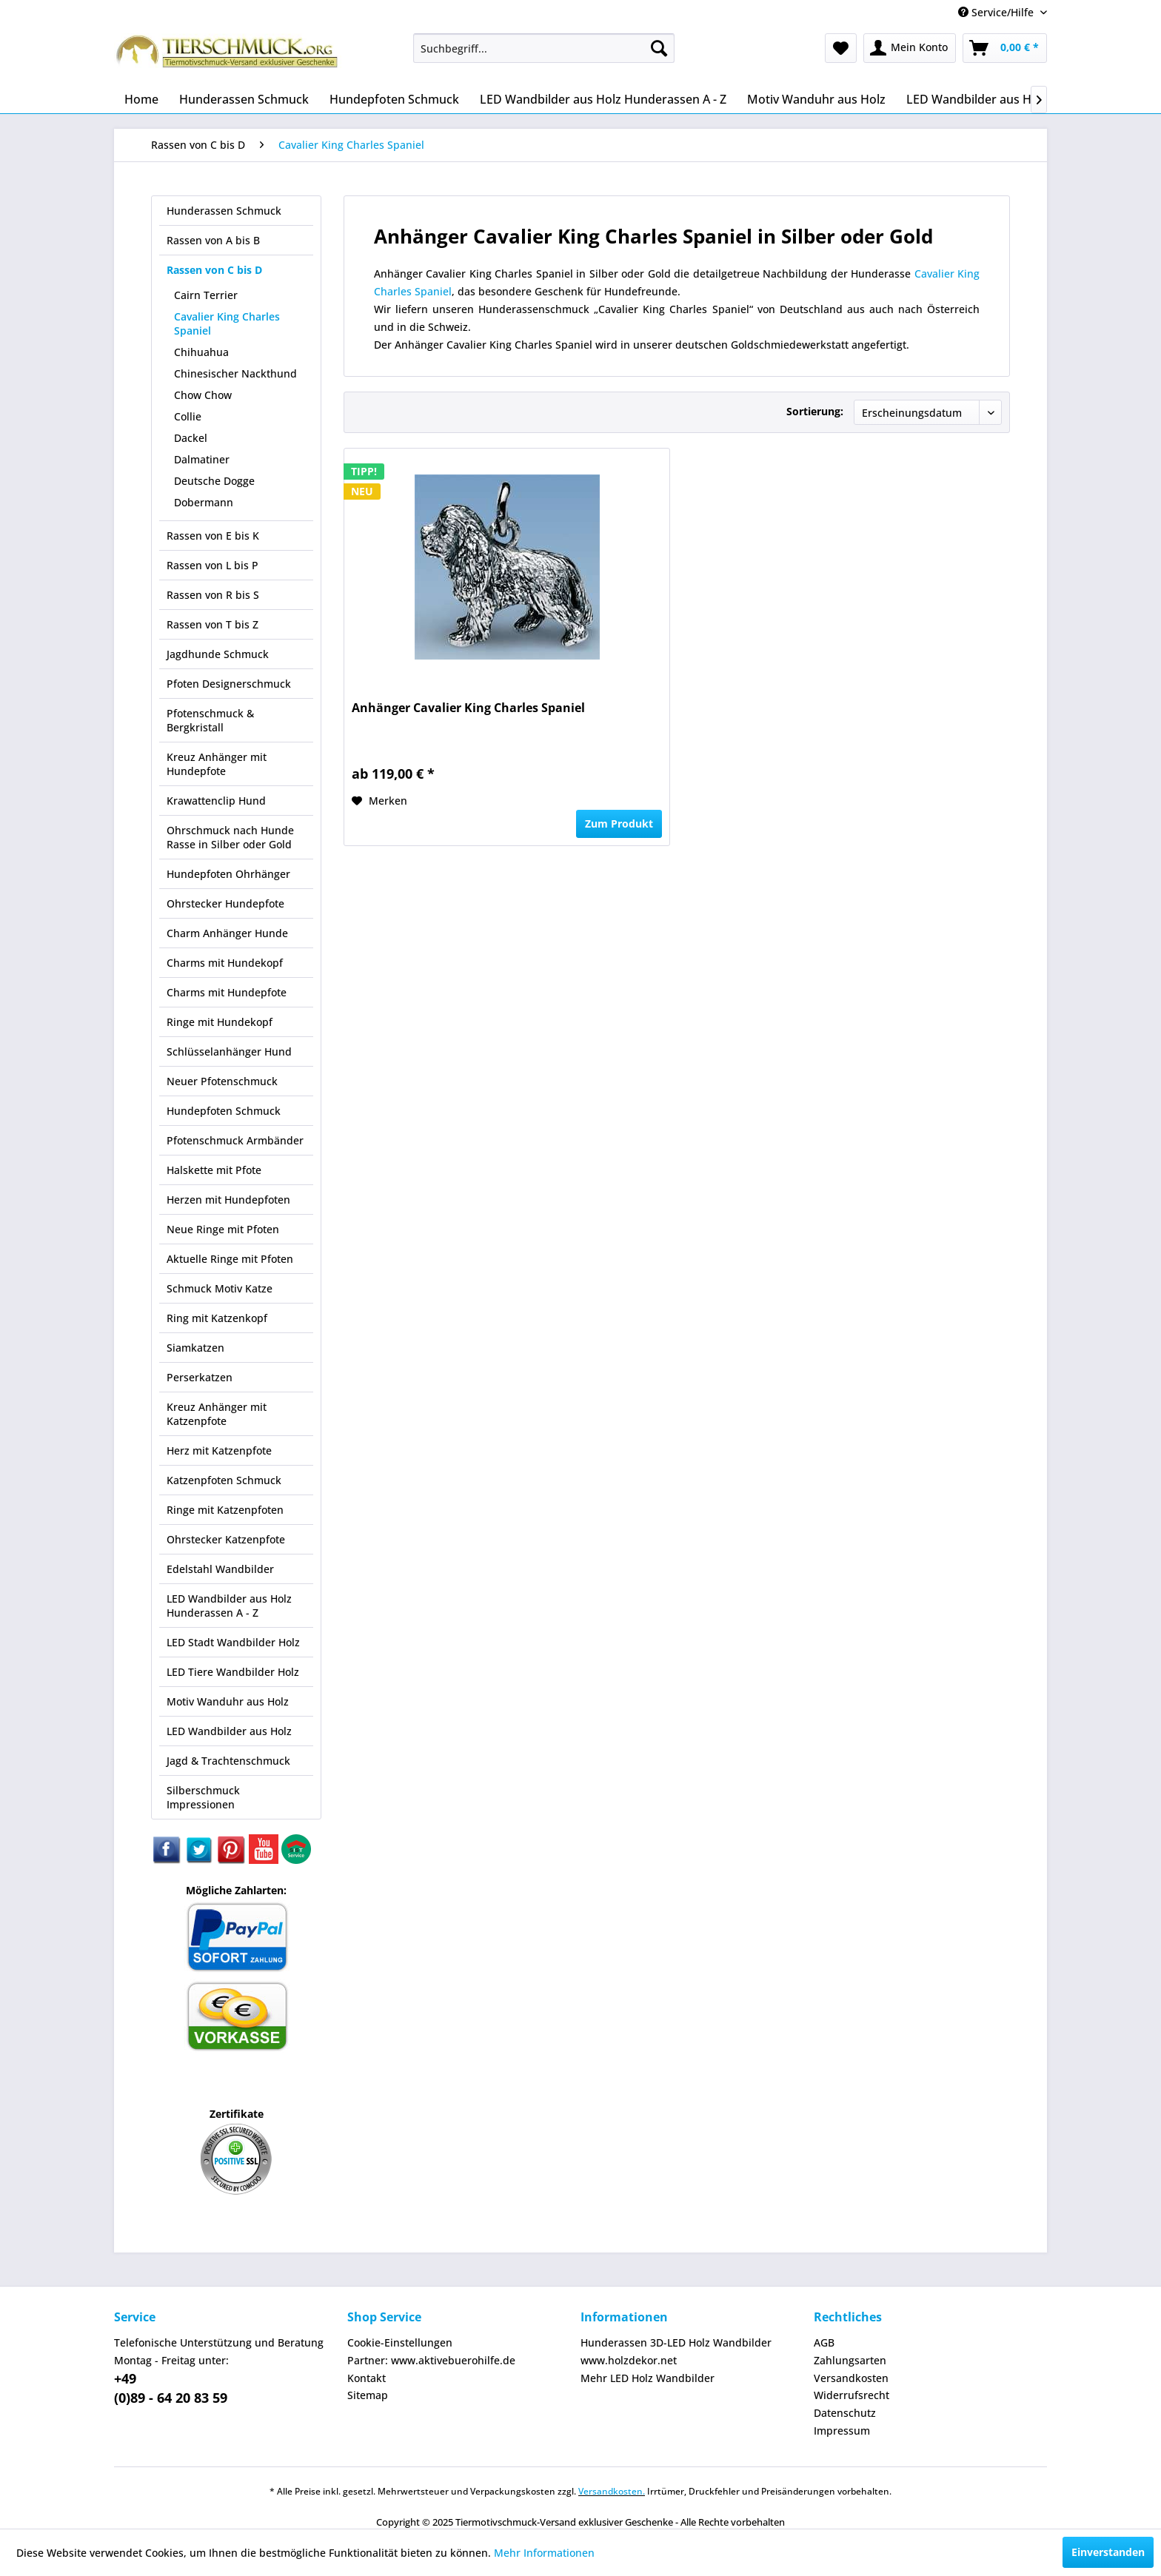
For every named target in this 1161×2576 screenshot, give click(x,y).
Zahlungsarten (850, 2360)
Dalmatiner (202, 459)
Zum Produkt (619, 823)
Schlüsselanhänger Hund (229, 1051)
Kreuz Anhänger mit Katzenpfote (217, 1414)
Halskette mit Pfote (214, 1170)
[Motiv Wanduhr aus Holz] (816, 99)
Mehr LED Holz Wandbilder (647, 2378)
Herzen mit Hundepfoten (228, 1200)
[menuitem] (544, 48)
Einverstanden (1108, 2552)
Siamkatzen (195, 1348)
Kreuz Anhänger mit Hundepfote (217, 764)
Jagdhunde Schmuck (218, 654)
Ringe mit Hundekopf (219, 1022)
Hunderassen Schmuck (224, 211)
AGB (824, 2342)
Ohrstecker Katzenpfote (226, 1539)
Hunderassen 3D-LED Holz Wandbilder (676, 2342)
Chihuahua (201, 352)
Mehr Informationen (544, 2553)
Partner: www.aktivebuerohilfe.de (431, 2360)
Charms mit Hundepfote (227, 992)
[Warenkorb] (1005, 48)
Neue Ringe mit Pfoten (223, 1229)
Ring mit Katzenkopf (217, 1318)
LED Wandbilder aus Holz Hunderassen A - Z (229, 1605)
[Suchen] (659, 48)
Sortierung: (814, 411)
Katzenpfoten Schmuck (224, 1480)
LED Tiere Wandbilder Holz (233, 1672)
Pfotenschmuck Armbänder (235, 1140)
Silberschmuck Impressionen (203, 1797)
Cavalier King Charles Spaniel (227, 323)
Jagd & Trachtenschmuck (228, 1761)
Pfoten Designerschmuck (229, 684)
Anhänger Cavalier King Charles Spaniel (468, 708)
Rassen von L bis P (212, 565)
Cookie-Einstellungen (399, 2342)
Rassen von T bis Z (212, 624)
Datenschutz (845, 2413)
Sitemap (367, 2395)
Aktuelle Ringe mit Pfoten (230, 1259)
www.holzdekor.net (628, 2360)
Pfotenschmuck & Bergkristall (210, 720)
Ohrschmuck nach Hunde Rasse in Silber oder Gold (230, 837)
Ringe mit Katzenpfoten (225, 1510)
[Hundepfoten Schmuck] (394, 99)
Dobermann (203, 502)
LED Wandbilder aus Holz (229, 1731)
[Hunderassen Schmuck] (244, 99)
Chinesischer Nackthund (235, 373)
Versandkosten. (611, 2491)
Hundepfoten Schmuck (224, 1111)
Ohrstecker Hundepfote (225, 903)
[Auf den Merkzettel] (379, 801)
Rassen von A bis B (213, 240)
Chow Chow (203, 395)
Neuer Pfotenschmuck (222, 1081)
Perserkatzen (199, 1377)
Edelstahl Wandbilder (220, 1569)
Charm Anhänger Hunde (227, 933)
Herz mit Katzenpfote (219, 1450)
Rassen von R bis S (213, 595)
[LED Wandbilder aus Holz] (977, 99)
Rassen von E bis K (213, 536)
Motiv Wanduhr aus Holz (228, 1701)
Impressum (842, 2431)
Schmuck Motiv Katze (219, 1288)
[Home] (141, 99)
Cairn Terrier (206, 295)
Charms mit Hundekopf (225, 963)
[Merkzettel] (841, 48)
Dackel (190, 438)
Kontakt (366, 2378)
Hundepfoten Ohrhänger (228, 874)
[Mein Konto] (909, 48)
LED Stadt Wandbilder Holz (233, 1642)
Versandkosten (851, 2378)
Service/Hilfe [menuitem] (997, 12)
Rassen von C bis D (214, 270)
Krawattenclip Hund (216, 801)
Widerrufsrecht (851, 2395)
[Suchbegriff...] (544, 48)
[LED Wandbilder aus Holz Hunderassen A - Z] (603, 99)
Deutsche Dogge (214, 481)
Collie (187, 416)
